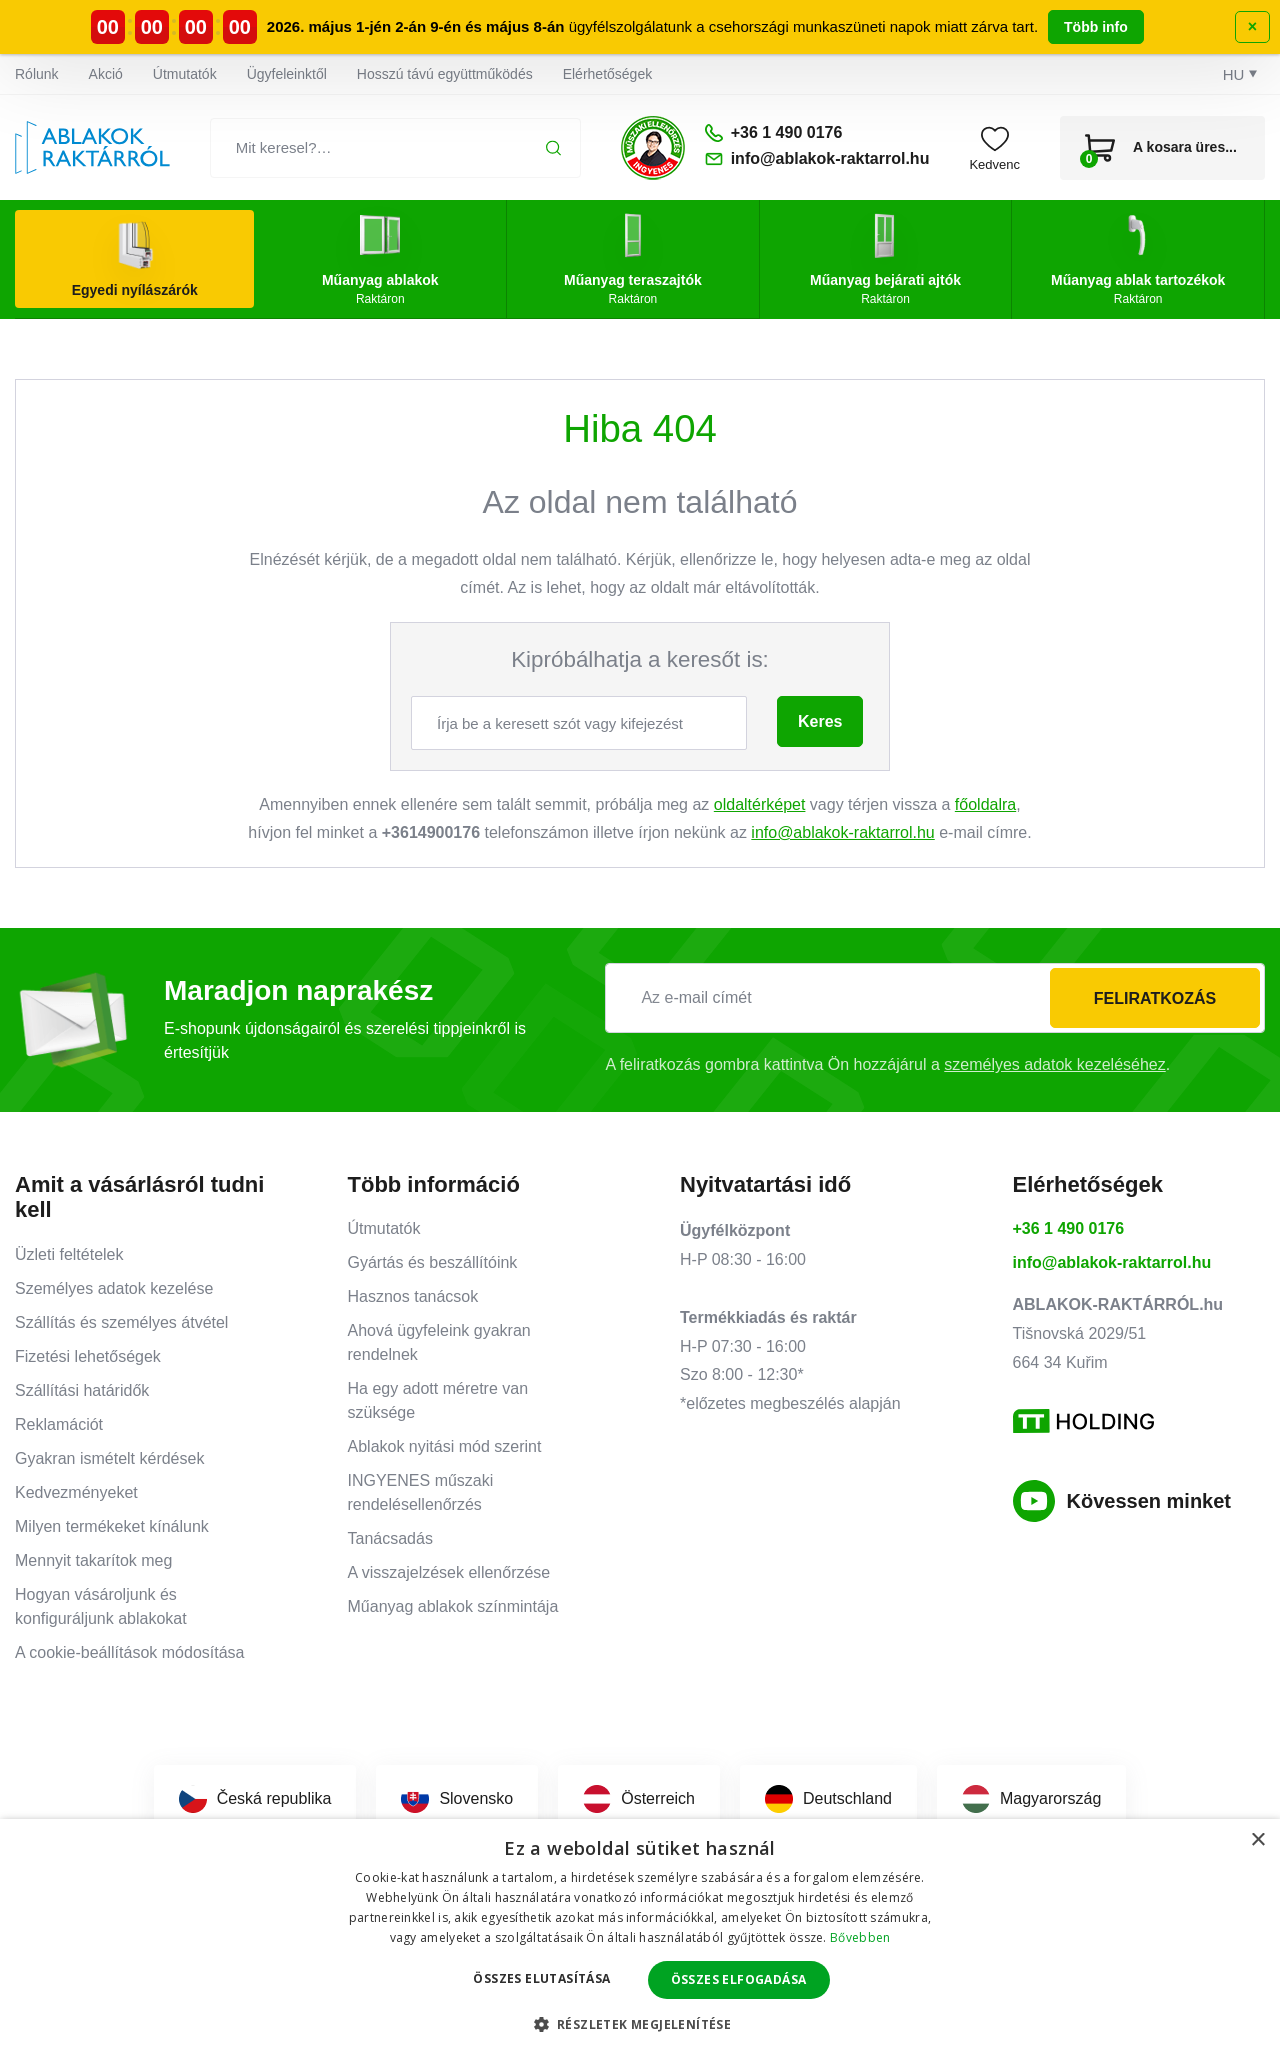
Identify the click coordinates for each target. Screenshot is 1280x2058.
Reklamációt (59, 1424)
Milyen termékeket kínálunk (112, 1526)
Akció (106, 74)
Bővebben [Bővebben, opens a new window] (860, 1937)
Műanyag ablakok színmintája (453, 1606)
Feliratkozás (1155, 998)
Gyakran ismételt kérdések (109, 1458)
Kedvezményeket (76, 1492)
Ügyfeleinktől (287, 74)
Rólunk (37, 74)
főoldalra (985, 804)
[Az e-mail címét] (935, 998)
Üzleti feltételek (69, 1254)
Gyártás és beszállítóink (433, 1262)
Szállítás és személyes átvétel (121, 1322)
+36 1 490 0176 (1069, 1228)
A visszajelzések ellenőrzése (449, 1572)
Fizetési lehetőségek (88, 1356)
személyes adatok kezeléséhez (1054, 1064)
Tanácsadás (390, 1538)
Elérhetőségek (608, 74)
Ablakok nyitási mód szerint (445, 1446)
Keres (820, 721)
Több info (1096, 27)
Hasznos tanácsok (413, 1296)
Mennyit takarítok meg (93, 1560)
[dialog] (640, 1938)
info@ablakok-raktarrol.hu (842, 832)
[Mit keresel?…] (396, 148)
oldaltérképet (760, 804)
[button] (640, 2024)
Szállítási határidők (82, 1390)
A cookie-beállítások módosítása (129, 1652)
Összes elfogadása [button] (739, 1979)
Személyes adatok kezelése (114, 1288)
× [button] (1257, 1840)
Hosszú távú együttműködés (445, 74)
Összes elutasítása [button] (541, 1978)
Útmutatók (185, 74)
